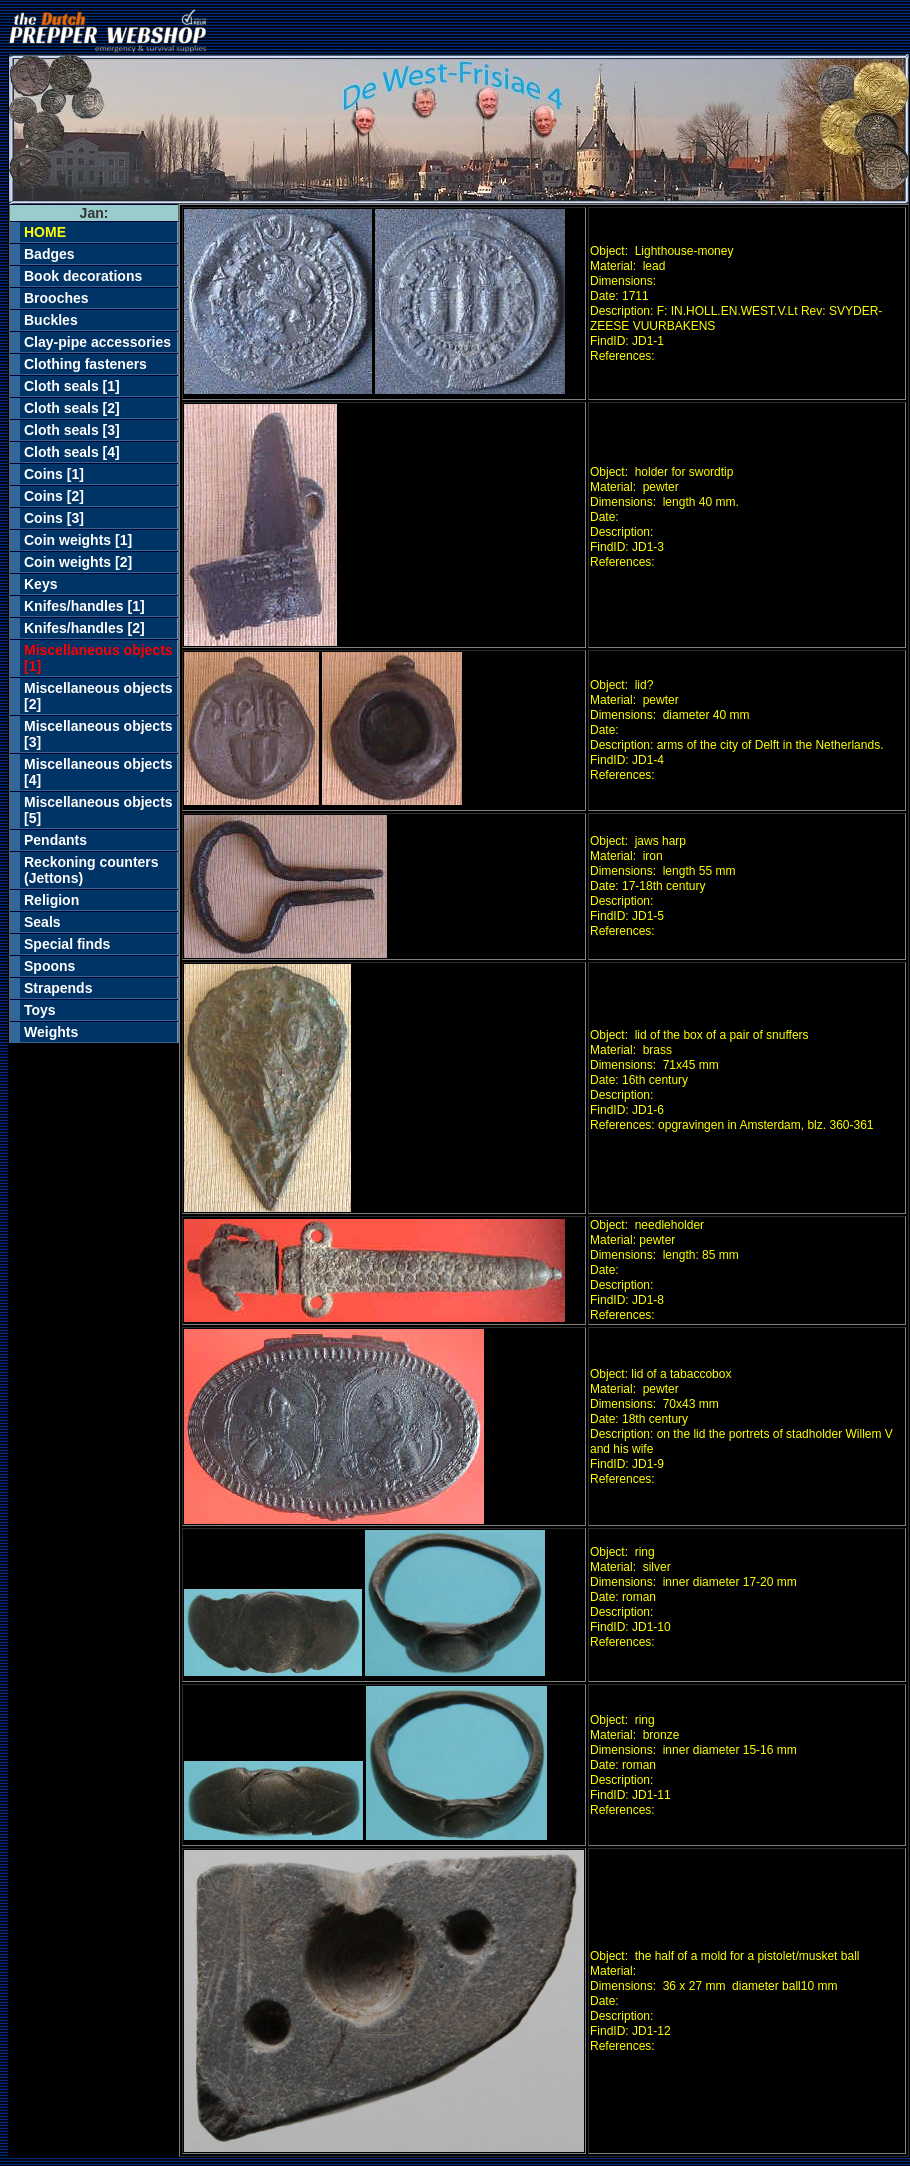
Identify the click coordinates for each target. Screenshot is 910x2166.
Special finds (67, 944)
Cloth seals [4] (72, 452)
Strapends (58, 988)
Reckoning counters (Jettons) (91, 870)
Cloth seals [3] (72, 430)
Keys (40, 584)
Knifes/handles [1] (84, 606)
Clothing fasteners (85, 364)
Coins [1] (54, 474)
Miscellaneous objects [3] (98, 734)
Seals (42, 922)
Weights (51, 1032)
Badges (49, 254)
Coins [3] (54, 518)
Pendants (55, 840)
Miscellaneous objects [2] (98, 696)
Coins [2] (54, 496)
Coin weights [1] (78, 540)
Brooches (56, 298)
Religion (51, 900)
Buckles (51, 320)
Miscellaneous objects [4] (98, 772)
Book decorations (83, 276)
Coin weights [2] (78, 562)
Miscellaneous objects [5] (98, 810)
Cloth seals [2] (72, 408)
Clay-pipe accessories (97, 342)
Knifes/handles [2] (84, 628)
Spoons (49, 966)
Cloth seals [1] (72, 386)
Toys (40, 1010)
